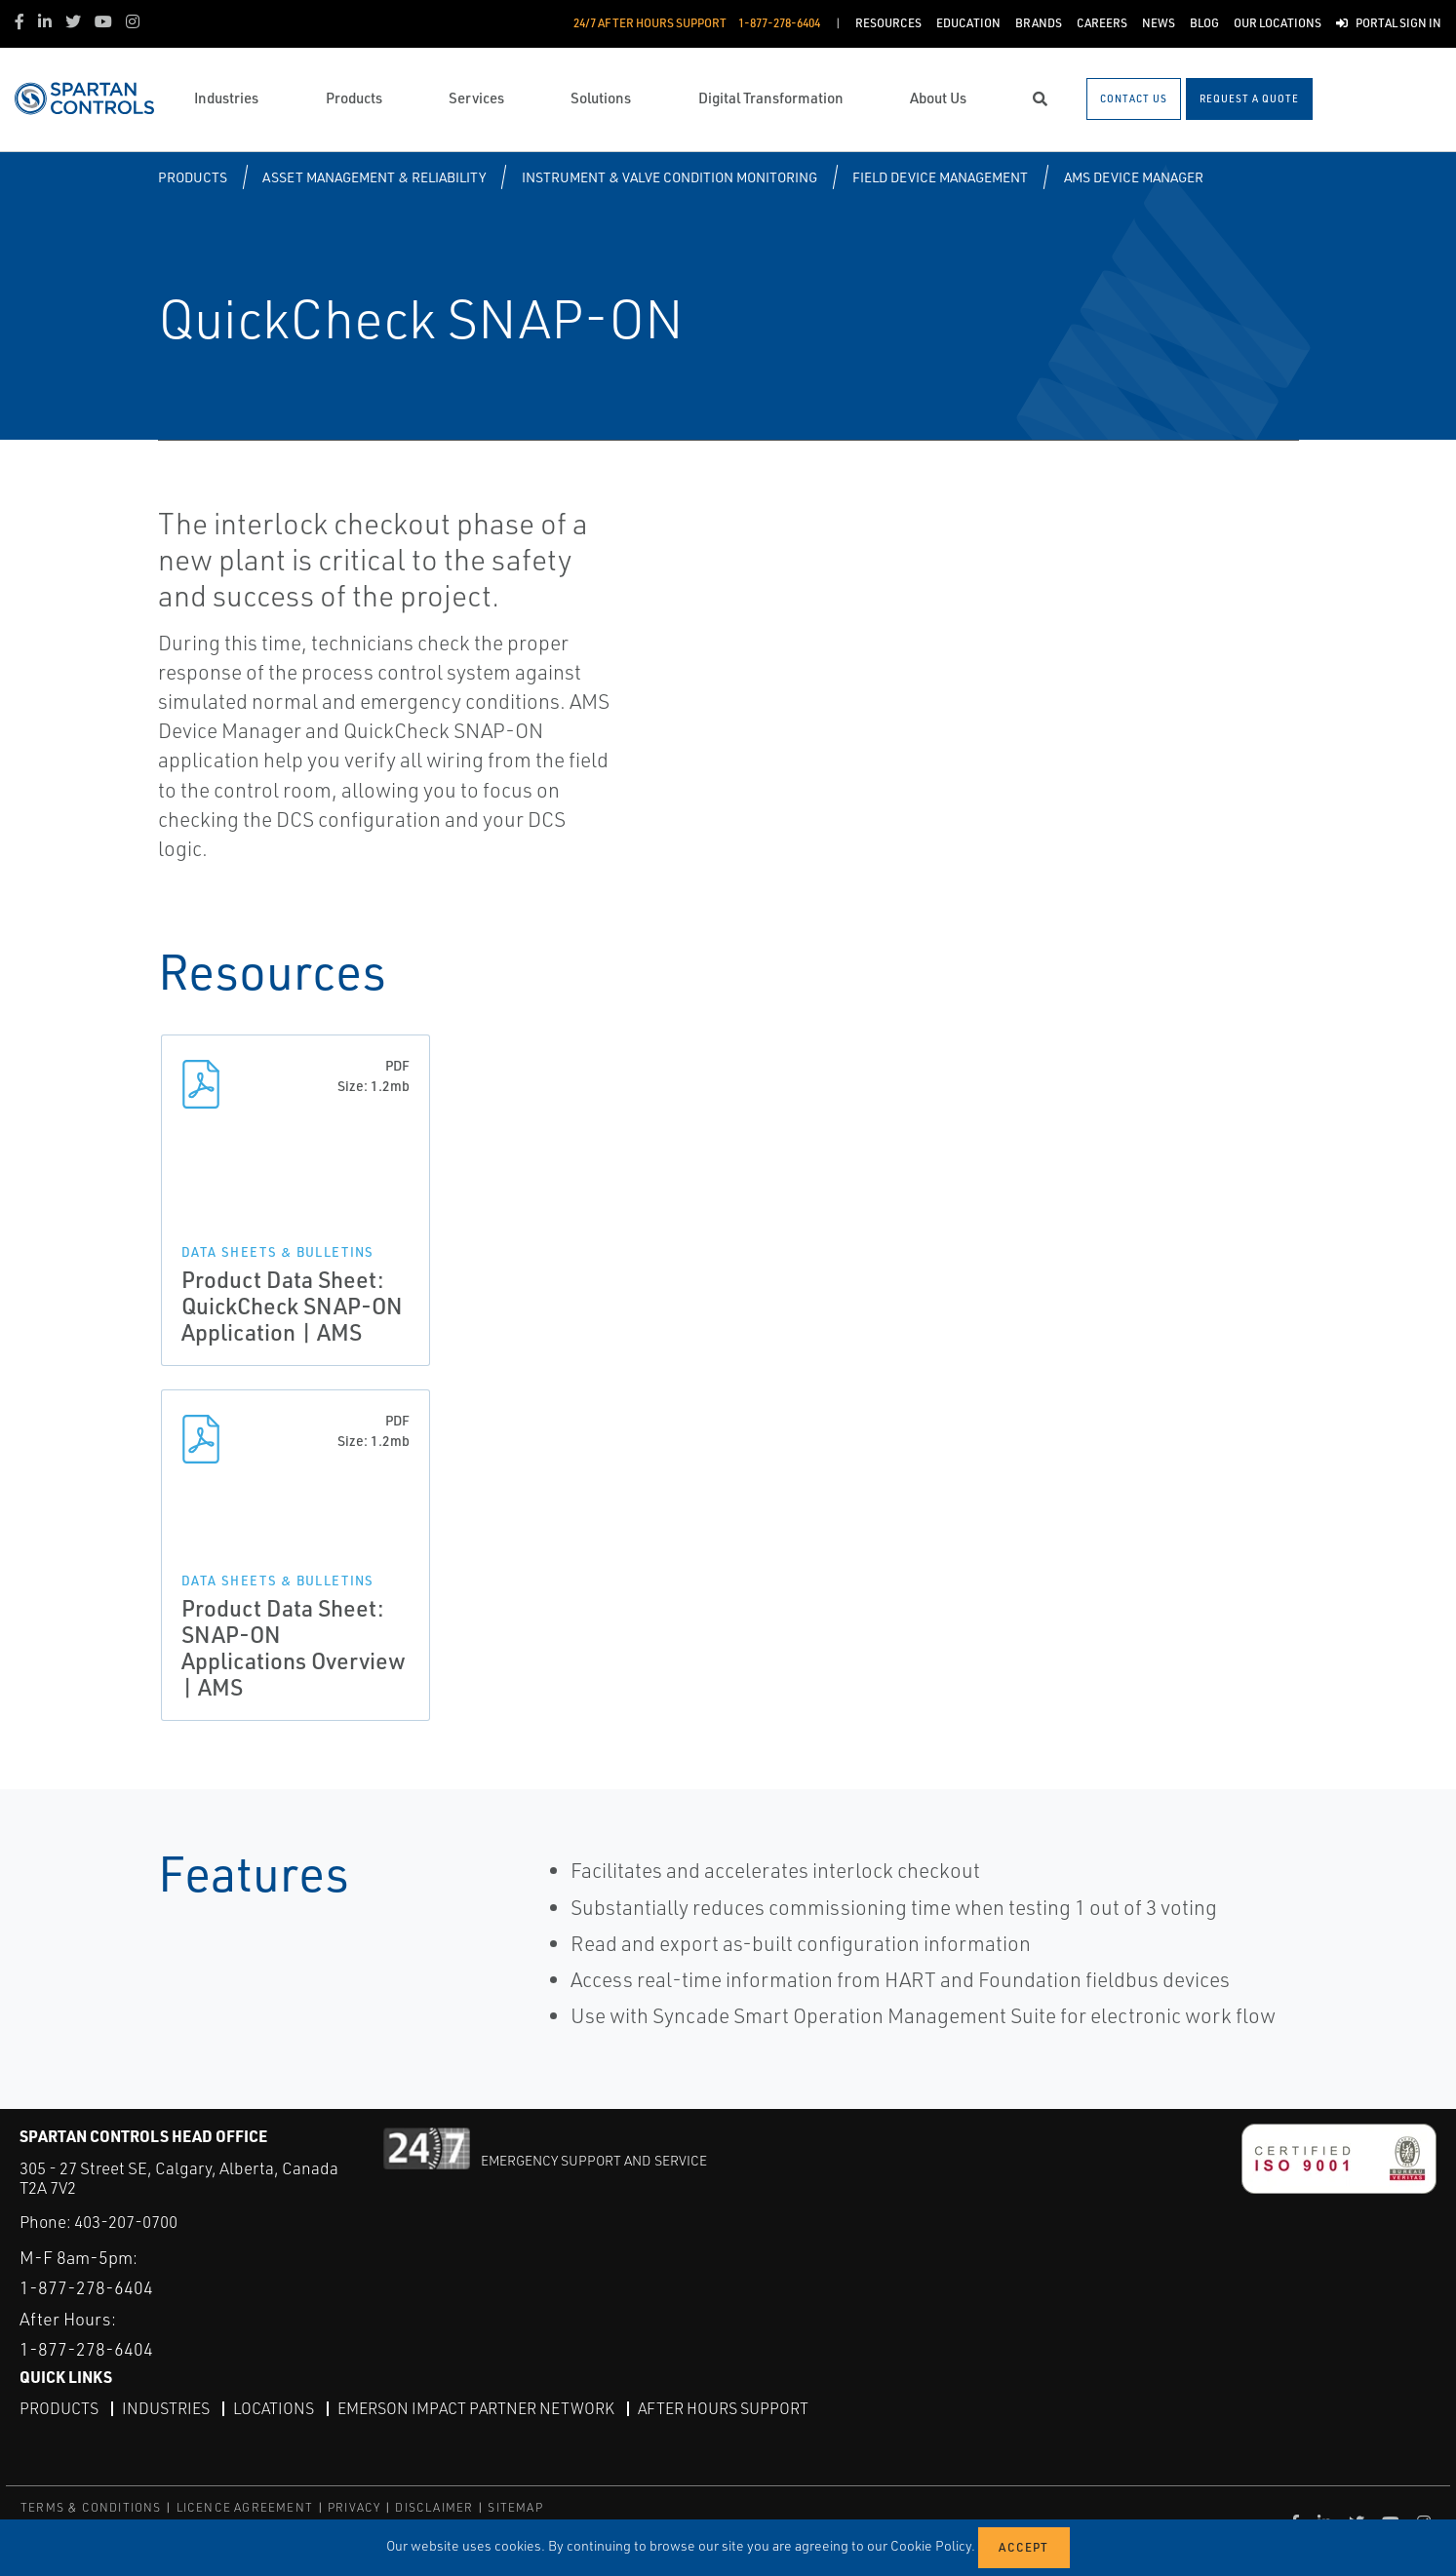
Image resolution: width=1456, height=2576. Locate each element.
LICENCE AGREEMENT (245, 2507)
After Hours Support (723, 2408)
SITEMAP (515, 2507)
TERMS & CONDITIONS (91, 2507)
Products (192, 177)
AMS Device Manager (1133, 177)
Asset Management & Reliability (374, 177)
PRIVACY (354, 2507)
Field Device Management (940, 177)
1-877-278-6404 (86, 2287)
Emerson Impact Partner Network (475, 2408)
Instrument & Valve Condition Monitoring (669, 177)
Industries (166, 2408)
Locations (273, 2408)
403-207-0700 (125, 2221)
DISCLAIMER (434, 2507)
